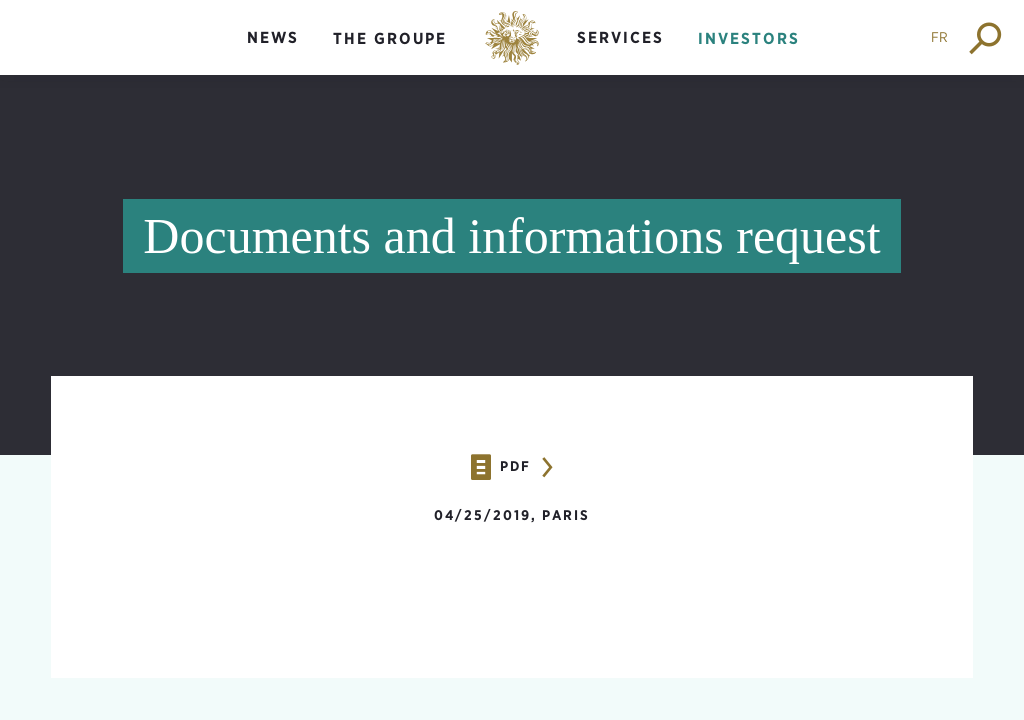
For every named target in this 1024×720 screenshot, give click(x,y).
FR (939, 37)
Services (620, 37)
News (273, 37)
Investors (749, 38)
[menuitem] (273, 54)
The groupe (390, 38)
